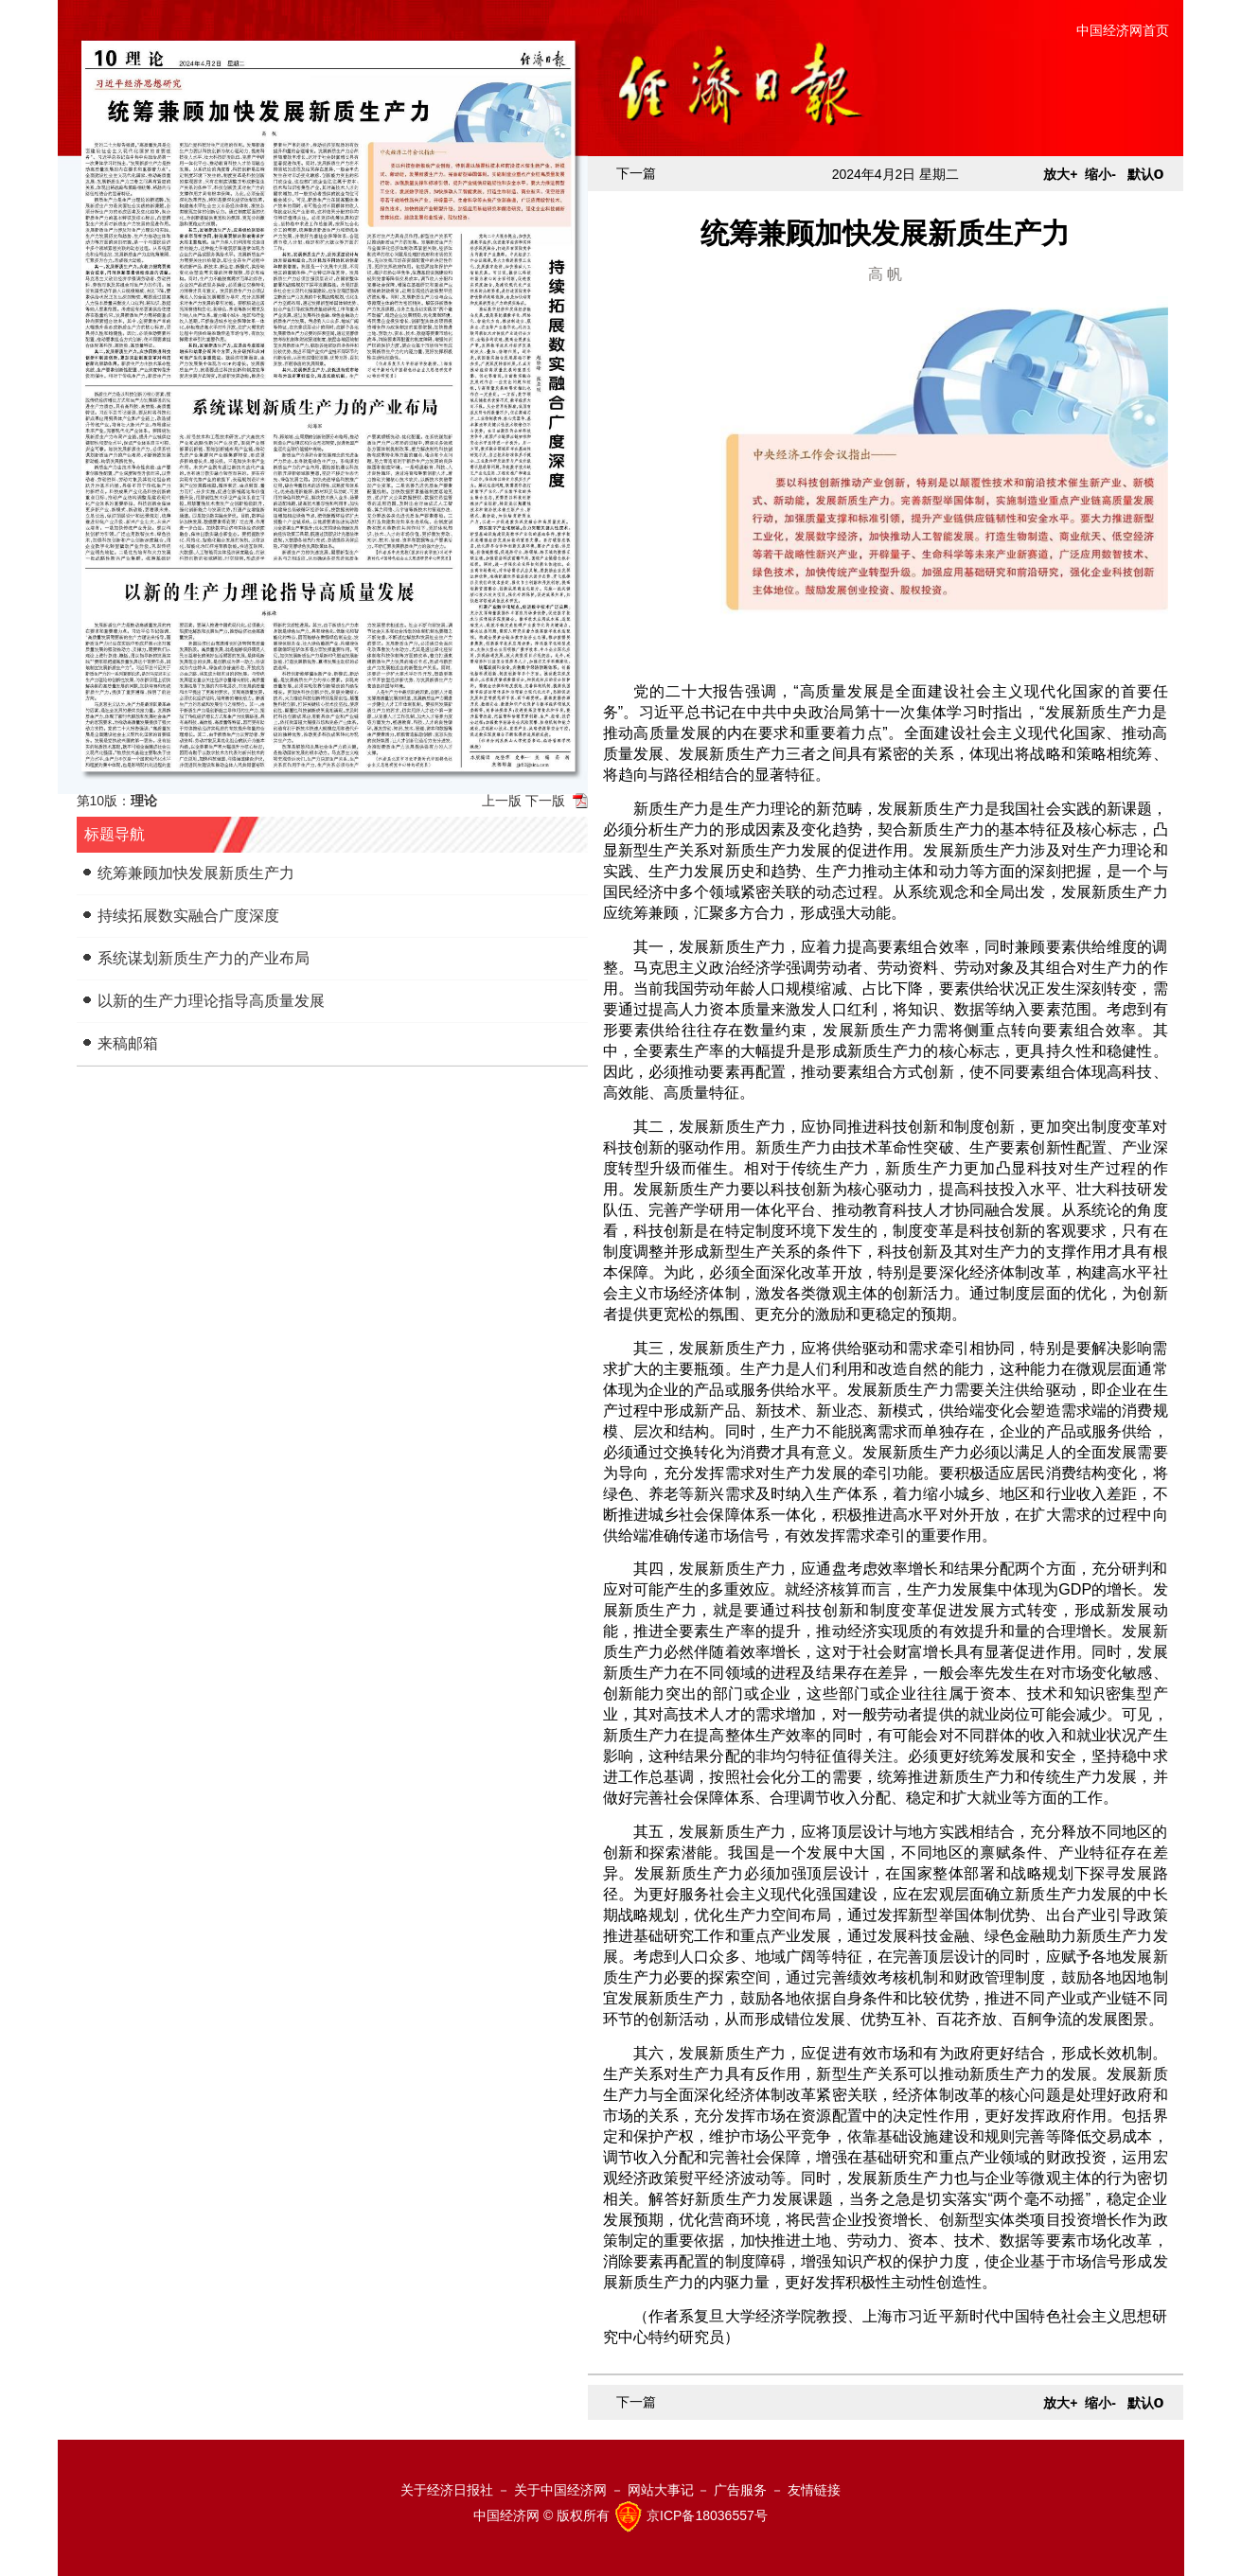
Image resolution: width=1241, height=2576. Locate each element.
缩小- (1100, 174)
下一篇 (636, 173)
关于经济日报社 (446, 2489)
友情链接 (814, 2489)
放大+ (1060, 174)
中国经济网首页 (1122, 30)
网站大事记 (661, 2489)
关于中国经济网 (560, 2489)
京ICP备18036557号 (707, 2515)
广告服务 (740, 2489)
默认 (1145, 174)
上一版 (502, 800)
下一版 (545, 800)
